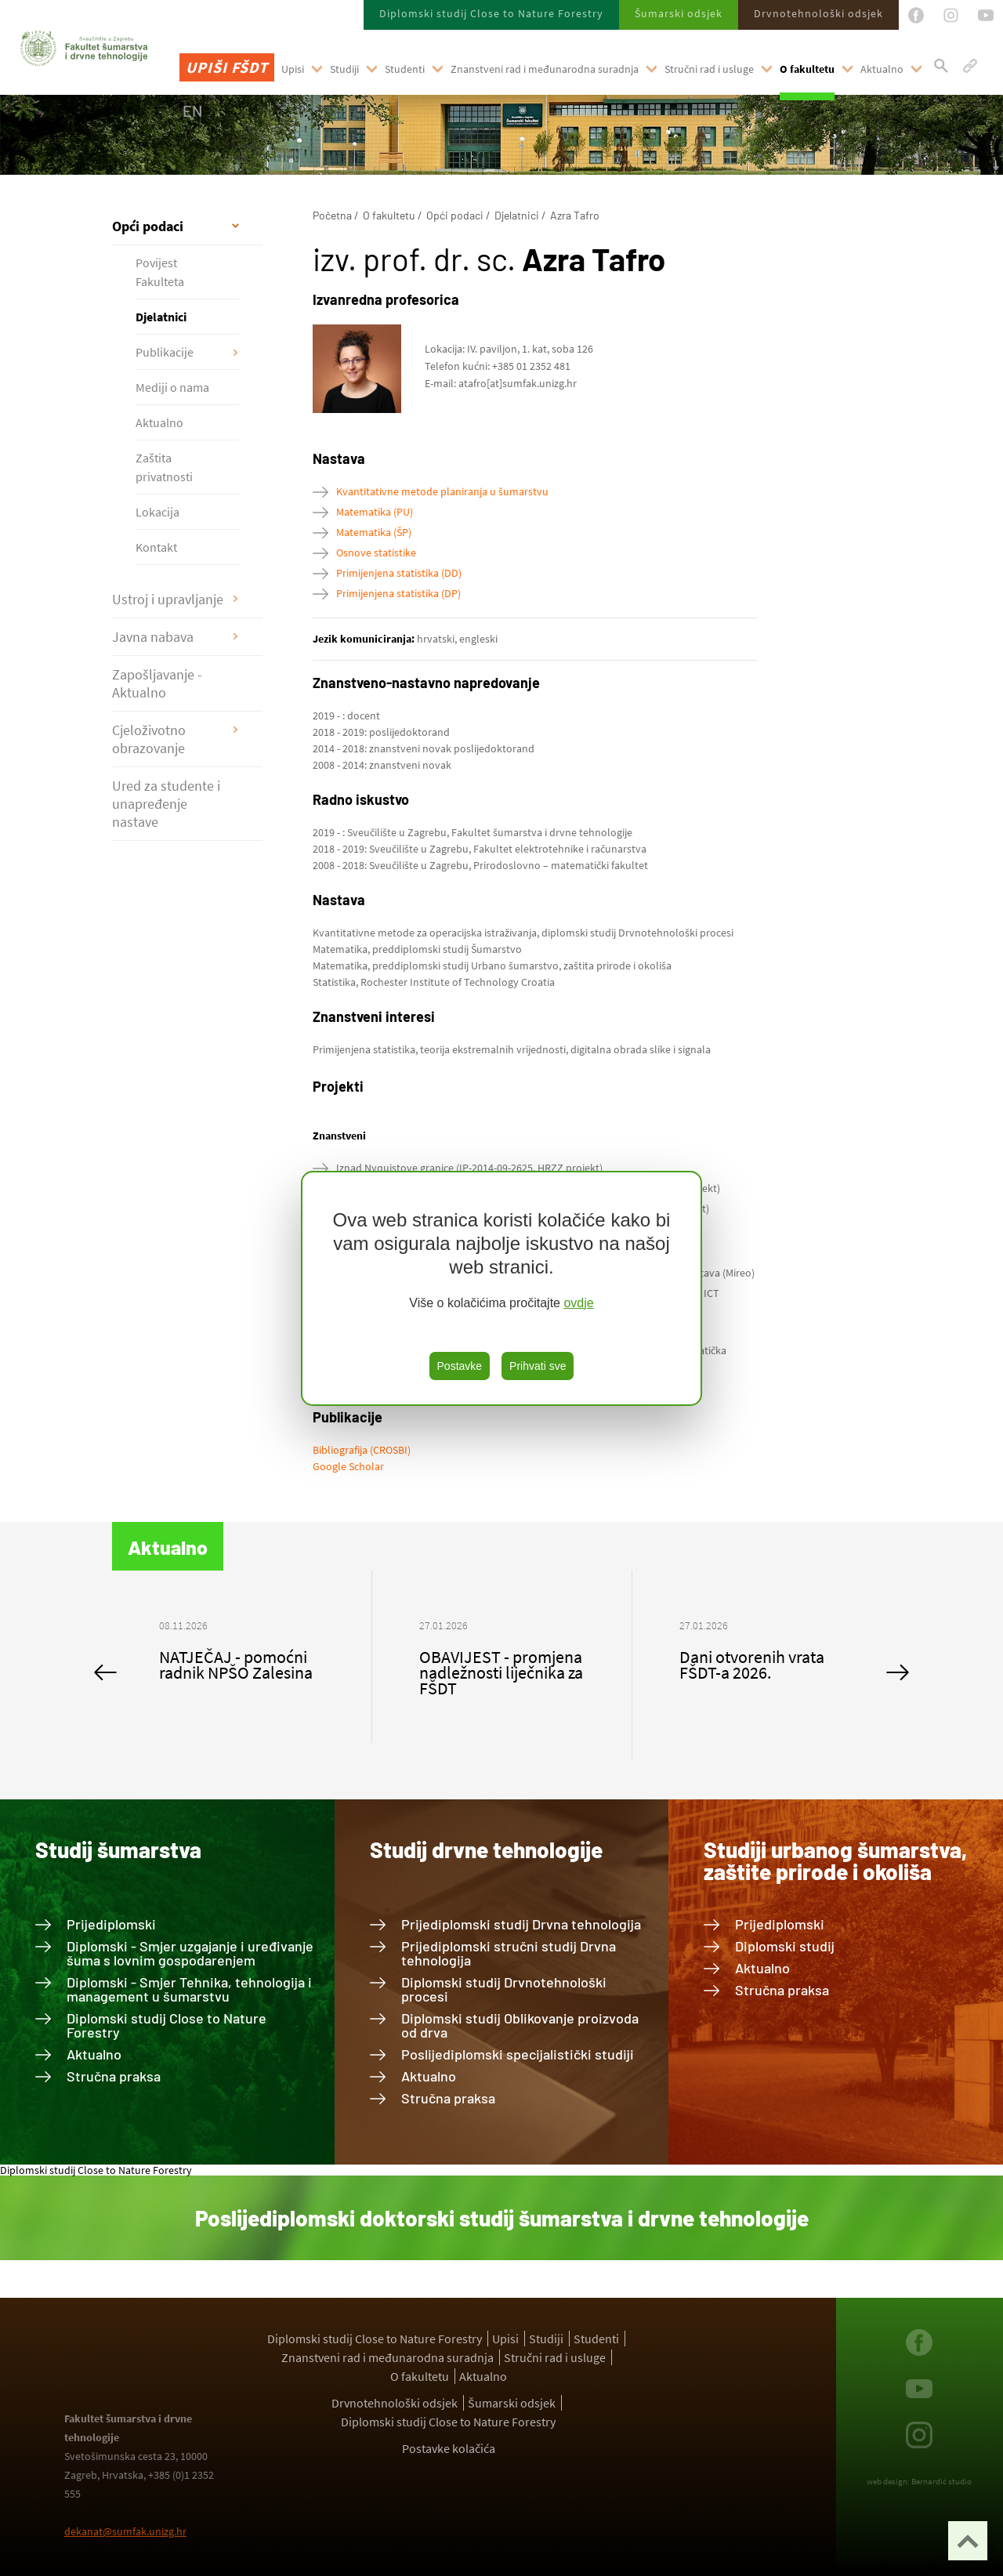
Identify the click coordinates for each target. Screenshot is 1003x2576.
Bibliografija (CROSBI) (362, 1450)
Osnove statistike (376, 552)
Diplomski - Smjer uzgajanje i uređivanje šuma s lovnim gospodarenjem (190, 1953)
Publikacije (165, 352)
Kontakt (156, 547)
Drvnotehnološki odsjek (818, 13)
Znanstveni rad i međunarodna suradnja (545, 69)
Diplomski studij (785, 1946)
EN (192, 110)
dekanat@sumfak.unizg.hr (125, 2531)
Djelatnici (161, 316)
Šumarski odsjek (678, 13)
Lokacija (157, 512)
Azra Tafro (574, 215)
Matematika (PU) (374, 512)
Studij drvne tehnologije (486, 1849)
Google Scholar (348, 1466)
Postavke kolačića (448, 2448)
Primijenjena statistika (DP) (398, 593)
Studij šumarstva (118, 1849)
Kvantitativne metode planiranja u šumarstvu (442, 491)
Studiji (344, 69)
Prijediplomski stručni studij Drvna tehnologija (508, 1953)
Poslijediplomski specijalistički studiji (517, 2054)
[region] (501, 1288)
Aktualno (881, 69)
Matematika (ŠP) (373, 532)
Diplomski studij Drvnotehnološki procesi (504, 1989)
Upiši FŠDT (227, 67)
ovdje (578, 1303)
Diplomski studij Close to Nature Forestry (491, 13)
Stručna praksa (114, 2076)
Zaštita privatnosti (164, 467)
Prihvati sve (537, 1366)
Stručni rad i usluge (709, 69)
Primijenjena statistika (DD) (399, 573)
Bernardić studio (941, 2481)
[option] (242, 1657)
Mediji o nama (172, 387)
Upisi (292, 69)
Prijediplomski (111, 1924)
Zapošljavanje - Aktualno (157, 683)
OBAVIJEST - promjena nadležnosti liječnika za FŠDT (501, 1672)
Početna (332, 215)
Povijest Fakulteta (160, 272)
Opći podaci (147, 226)
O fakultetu (807, 69)
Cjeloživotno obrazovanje (149, 739)
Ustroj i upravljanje (167, 599)
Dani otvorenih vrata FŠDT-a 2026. (751, 1664)
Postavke (460, 1366)
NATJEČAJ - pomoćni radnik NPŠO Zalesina (236, 1664)
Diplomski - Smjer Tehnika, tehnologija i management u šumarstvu (189, 1989)
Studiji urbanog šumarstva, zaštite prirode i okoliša (835, 1860)
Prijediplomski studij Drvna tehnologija (521, 1924)
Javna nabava (153, 637)
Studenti (405, 69)
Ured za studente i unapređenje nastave (166, 804)
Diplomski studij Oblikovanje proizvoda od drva (520, 2025)
